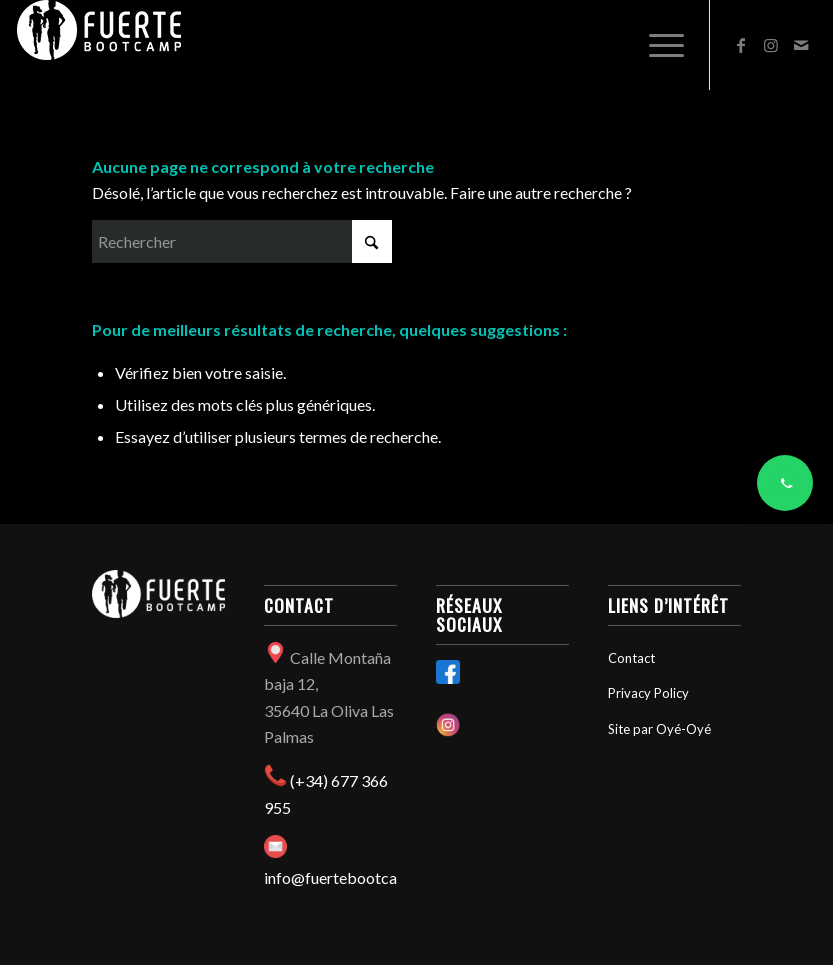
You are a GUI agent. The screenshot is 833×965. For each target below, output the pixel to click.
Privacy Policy (648, 693)
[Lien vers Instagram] (771, 45)
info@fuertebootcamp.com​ (358, 877)
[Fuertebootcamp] (99, 45)
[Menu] (656, 45)
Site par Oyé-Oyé (659, 729)
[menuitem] (656, 45)
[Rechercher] (242, 241)
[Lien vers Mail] (801, 45)
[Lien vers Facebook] (741, 45)
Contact (631, 658)
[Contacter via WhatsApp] (785, 483)
